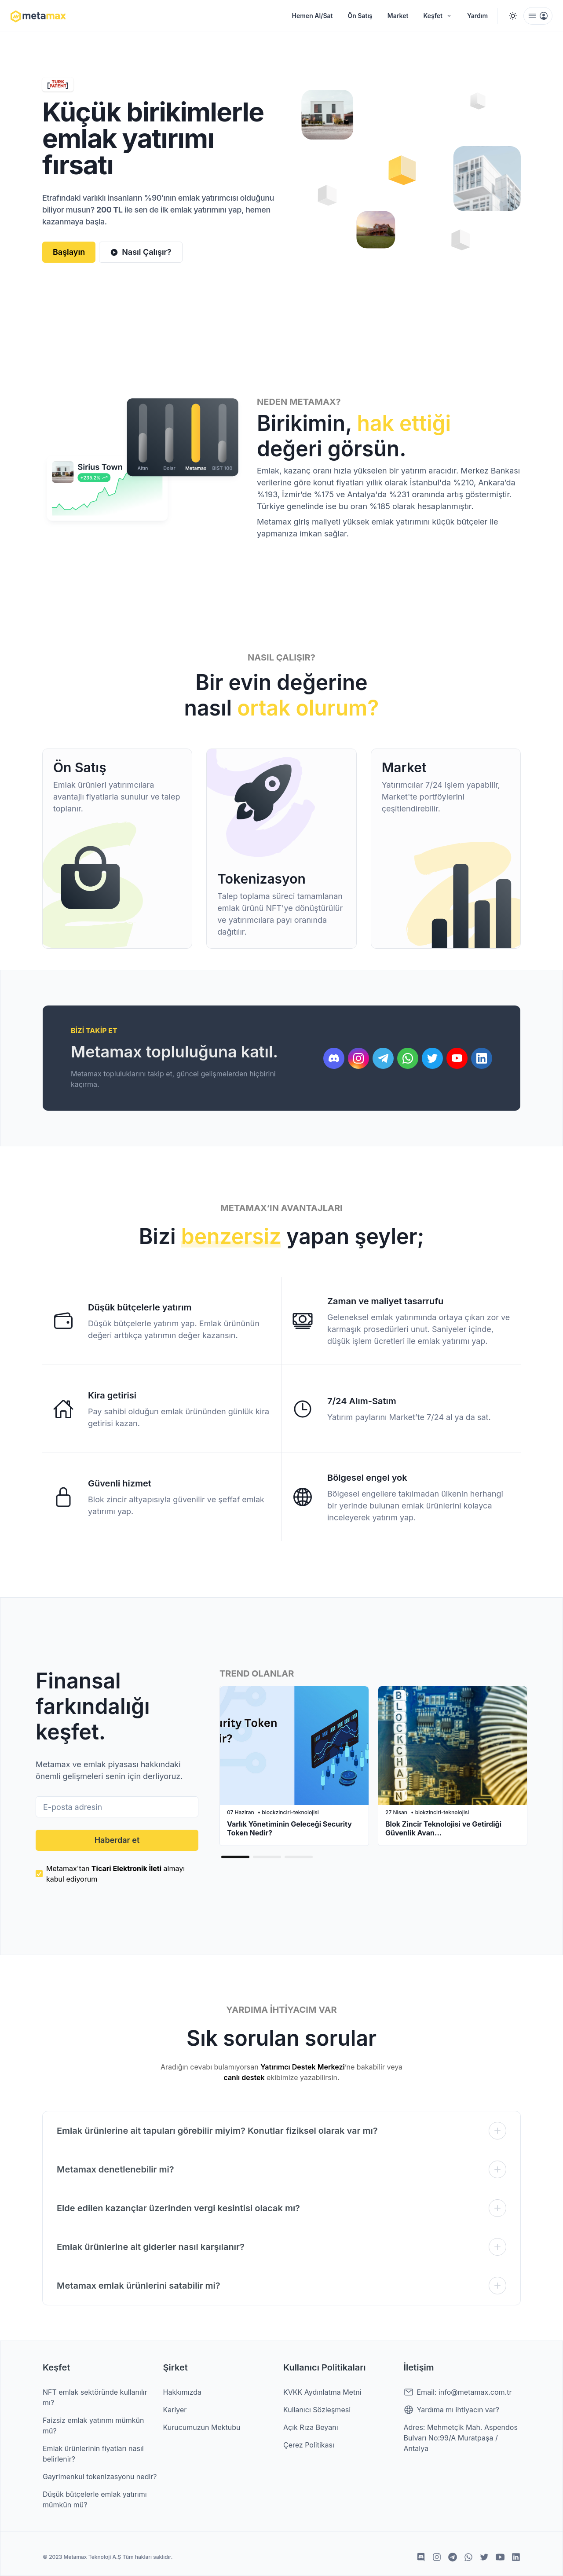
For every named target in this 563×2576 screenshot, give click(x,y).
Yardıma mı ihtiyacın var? (451, 2410)
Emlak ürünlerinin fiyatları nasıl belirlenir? (93, 2453)
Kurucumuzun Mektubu (202, 2427)
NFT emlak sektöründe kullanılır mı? (95, 2397)
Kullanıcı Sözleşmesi (317, 2409)
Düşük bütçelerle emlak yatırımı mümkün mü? (95, 2499)
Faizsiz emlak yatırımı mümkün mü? (93, 2425)
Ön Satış (359, 15)
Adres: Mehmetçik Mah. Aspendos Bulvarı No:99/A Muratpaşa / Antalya (461, 2438)
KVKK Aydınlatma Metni (322, 2392)
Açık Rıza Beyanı (310, 2427)
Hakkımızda (182, 2392)
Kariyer (175, 2409)
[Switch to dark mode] (513, 16)
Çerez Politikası (308, 2444)
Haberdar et (117, 1840)
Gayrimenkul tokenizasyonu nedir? (100, 2476)
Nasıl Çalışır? (140, 252)
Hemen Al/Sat (312, 15)
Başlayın (69, 252)
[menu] (537, 16)
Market (398, 15)
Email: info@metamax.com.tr (458, 2392)
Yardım (477, 15)
